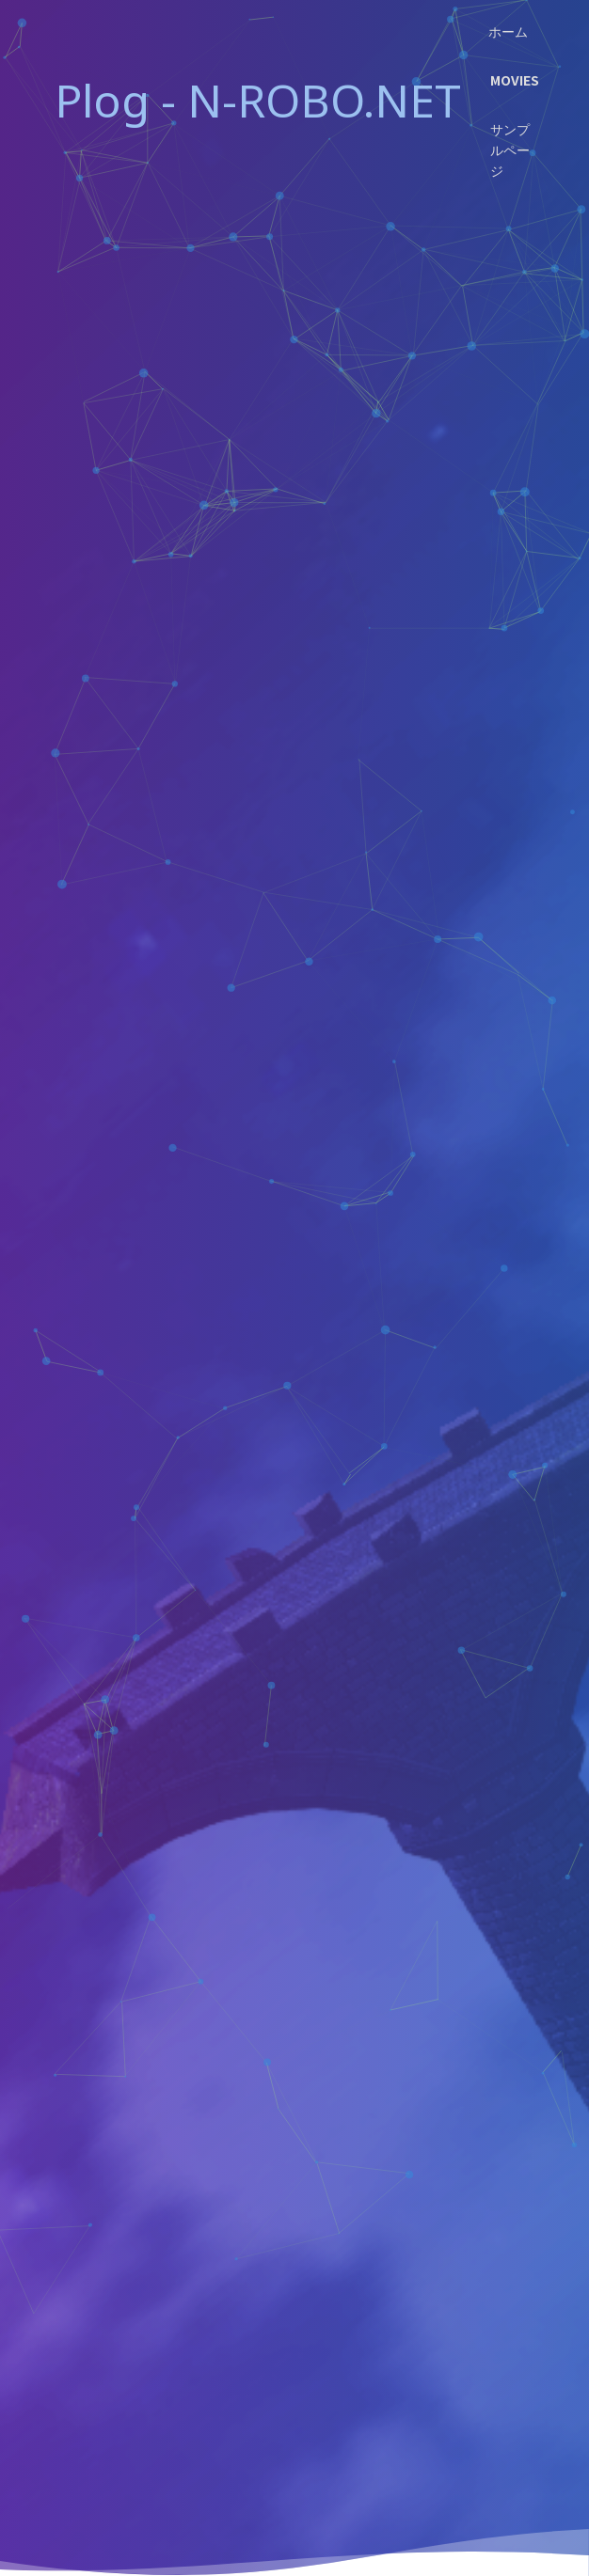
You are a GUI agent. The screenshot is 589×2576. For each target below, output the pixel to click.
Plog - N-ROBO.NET (258, 100)
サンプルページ (510, 149)
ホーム (508, 31)
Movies (514, 80)
